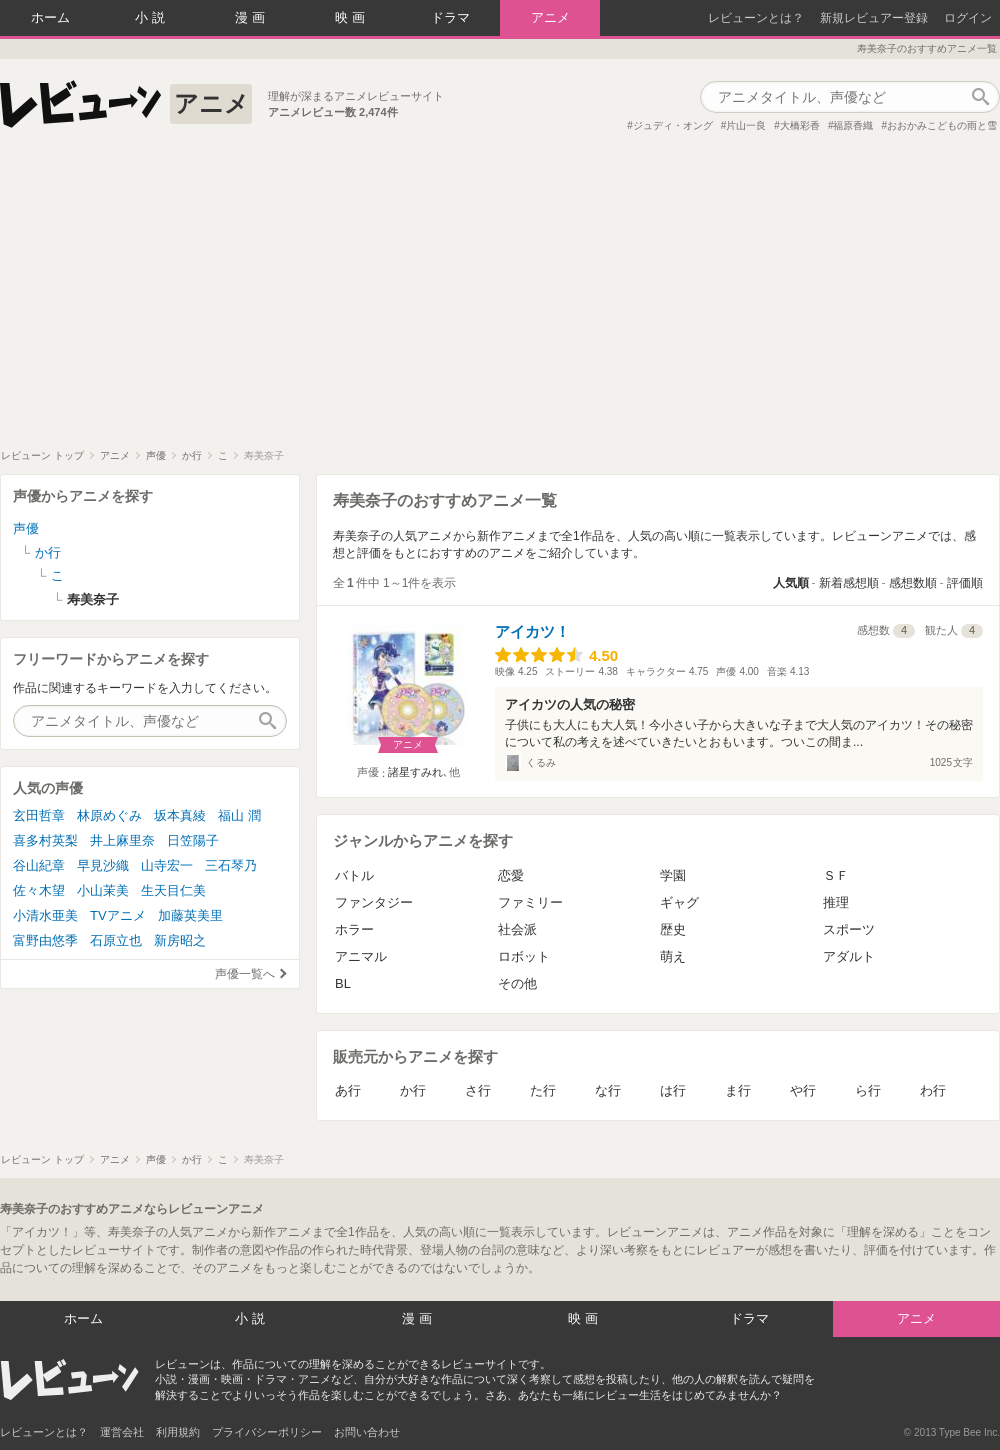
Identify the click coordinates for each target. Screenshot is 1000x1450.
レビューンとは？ (756, 18)
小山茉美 (103, 890)
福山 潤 (239, 815)
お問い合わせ (367, 1432)
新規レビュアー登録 (874, 18)
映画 (352, 17)
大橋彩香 (800, 125)
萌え (673, 956)
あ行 (348, 1090)
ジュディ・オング (673, 125)
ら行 (868, 1090)
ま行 (738, 1090)
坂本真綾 (180, 815)
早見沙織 (103, 865)
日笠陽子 (193, 840)
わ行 (933, 1090)
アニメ (550, 17)
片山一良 (746, 125)
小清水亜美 (45, 915)
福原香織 (853, 125)
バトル (354, 875)
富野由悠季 (45, 940)
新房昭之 (180, 940)
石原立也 (116, 940)
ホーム (50, 17)
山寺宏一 (167, 865)
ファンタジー (374, 902)
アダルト (849, 956)
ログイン (968, 18)
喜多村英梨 (45, 840)
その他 (517, 983)
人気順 (791, 583)
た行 (543, 1090)
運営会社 (122, 1432)
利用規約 (178, 1432)
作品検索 (980, 97)
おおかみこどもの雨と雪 (942, 125)
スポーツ (849, 929)
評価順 (965, 583)
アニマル (361, 956)
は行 (673, 1090)
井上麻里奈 (122, 840)
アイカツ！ (532, 631)
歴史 (673, 929)
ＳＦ (836, 875)
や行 (803, 1090)
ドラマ (450, 17)
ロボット (524, 956)
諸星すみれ (415, 772)
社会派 (517, 929)
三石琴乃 (231, 865)
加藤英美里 (190, 915)
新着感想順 (849, 583)
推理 (836, 902)
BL (343, 983)
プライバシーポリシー (267, 1432)
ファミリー (530, 902)
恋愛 (511, 875)
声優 (26, 528)
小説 (152, 17)
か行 (413, 1090)
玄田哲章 (39, 815)
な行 (608, 1090)
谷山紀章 (39, 865)
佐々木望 (39, 890)
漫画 (252, 17)
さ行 (478, 1090)
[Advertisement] (500, 299)
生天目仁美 (173, 890)
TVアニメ (118, 915)
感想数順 (913, 583)
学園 (673, 875)
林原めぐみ (109, 815)
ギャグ (679, 902)
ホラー (354, 929)
